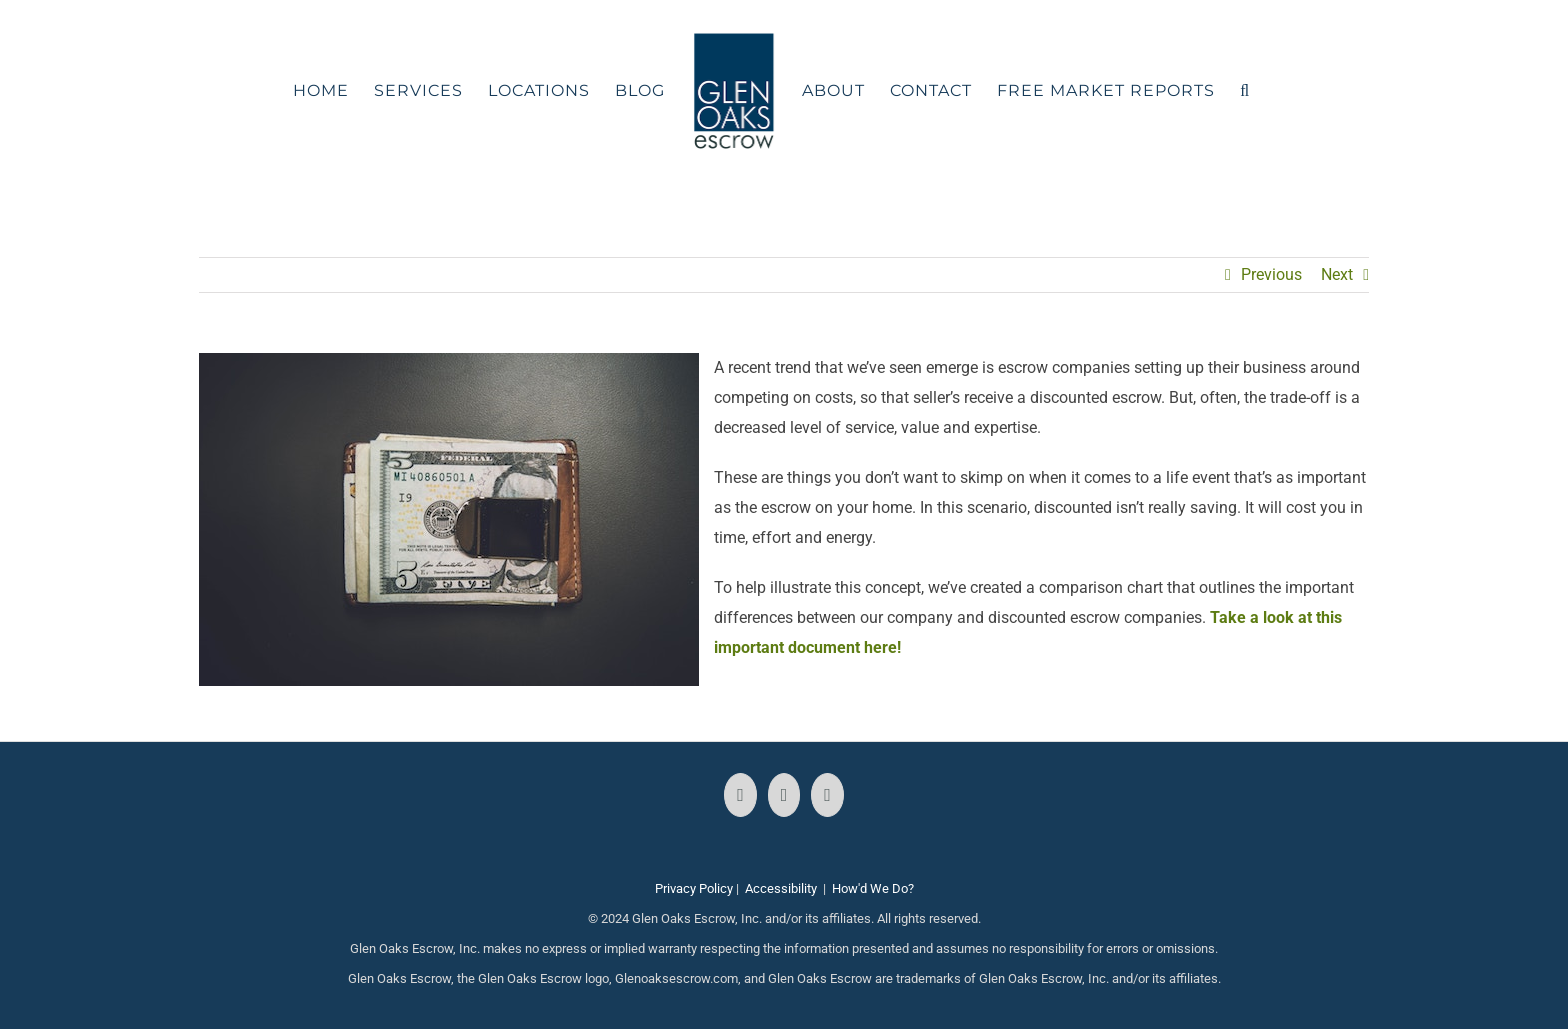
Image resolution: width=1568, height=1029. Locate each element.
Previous (1271, 274)
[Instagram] (784, 795)
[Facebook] (740, 795)
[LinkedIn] (827, 795)
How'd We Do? (873, 888)
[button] (1245, 91)
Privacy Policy (694, 888)
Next (1337, 274)
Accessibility (781, 888)
